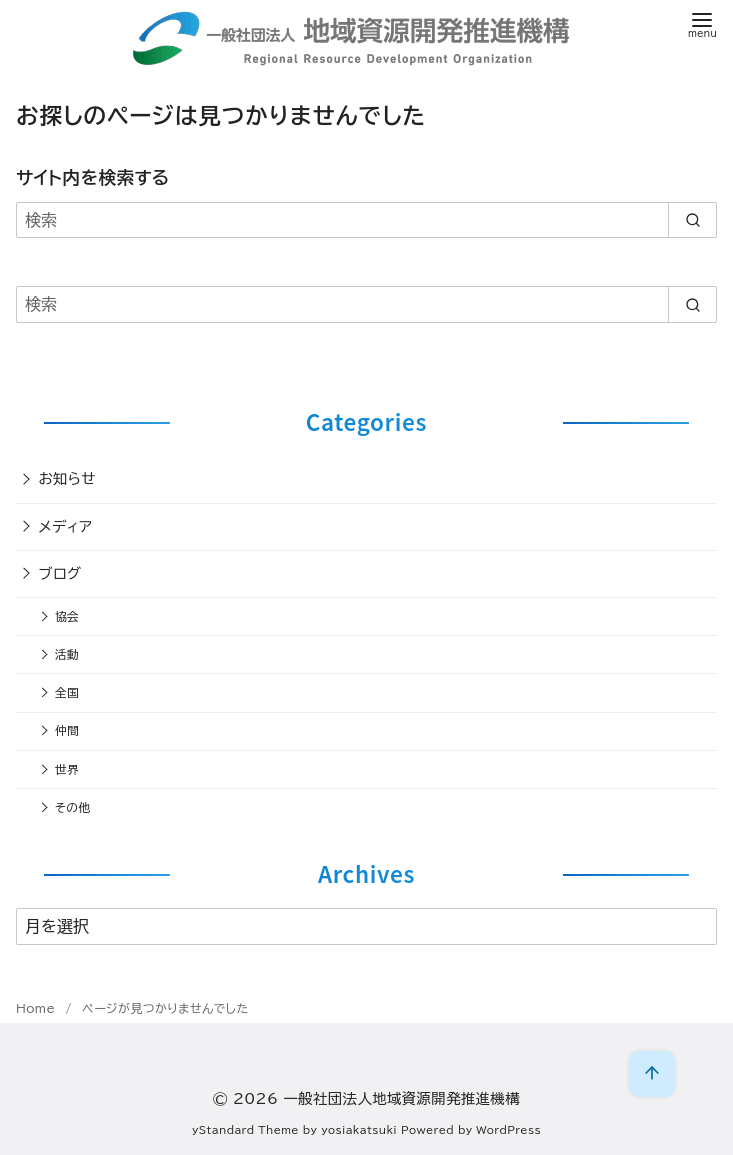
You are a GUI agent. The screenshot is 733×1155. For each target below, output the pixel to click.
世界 (67, 769)
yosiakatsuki (359, 1130)
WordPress (508, 1130)
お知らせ (67, 478)
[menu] (702, 23)
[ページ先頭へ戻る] (652, 1074)
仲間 (67, 730)
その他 (72, 807)
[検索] (366, 220)
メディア (66, 526)
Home (38, 1008)
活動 (67, 654)
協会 (67, 616)
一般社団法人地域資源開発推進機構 (401, 1098)
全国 (67, 692)
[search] (692, 220)
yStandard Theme (245, 1130)
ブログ (60, 573)
